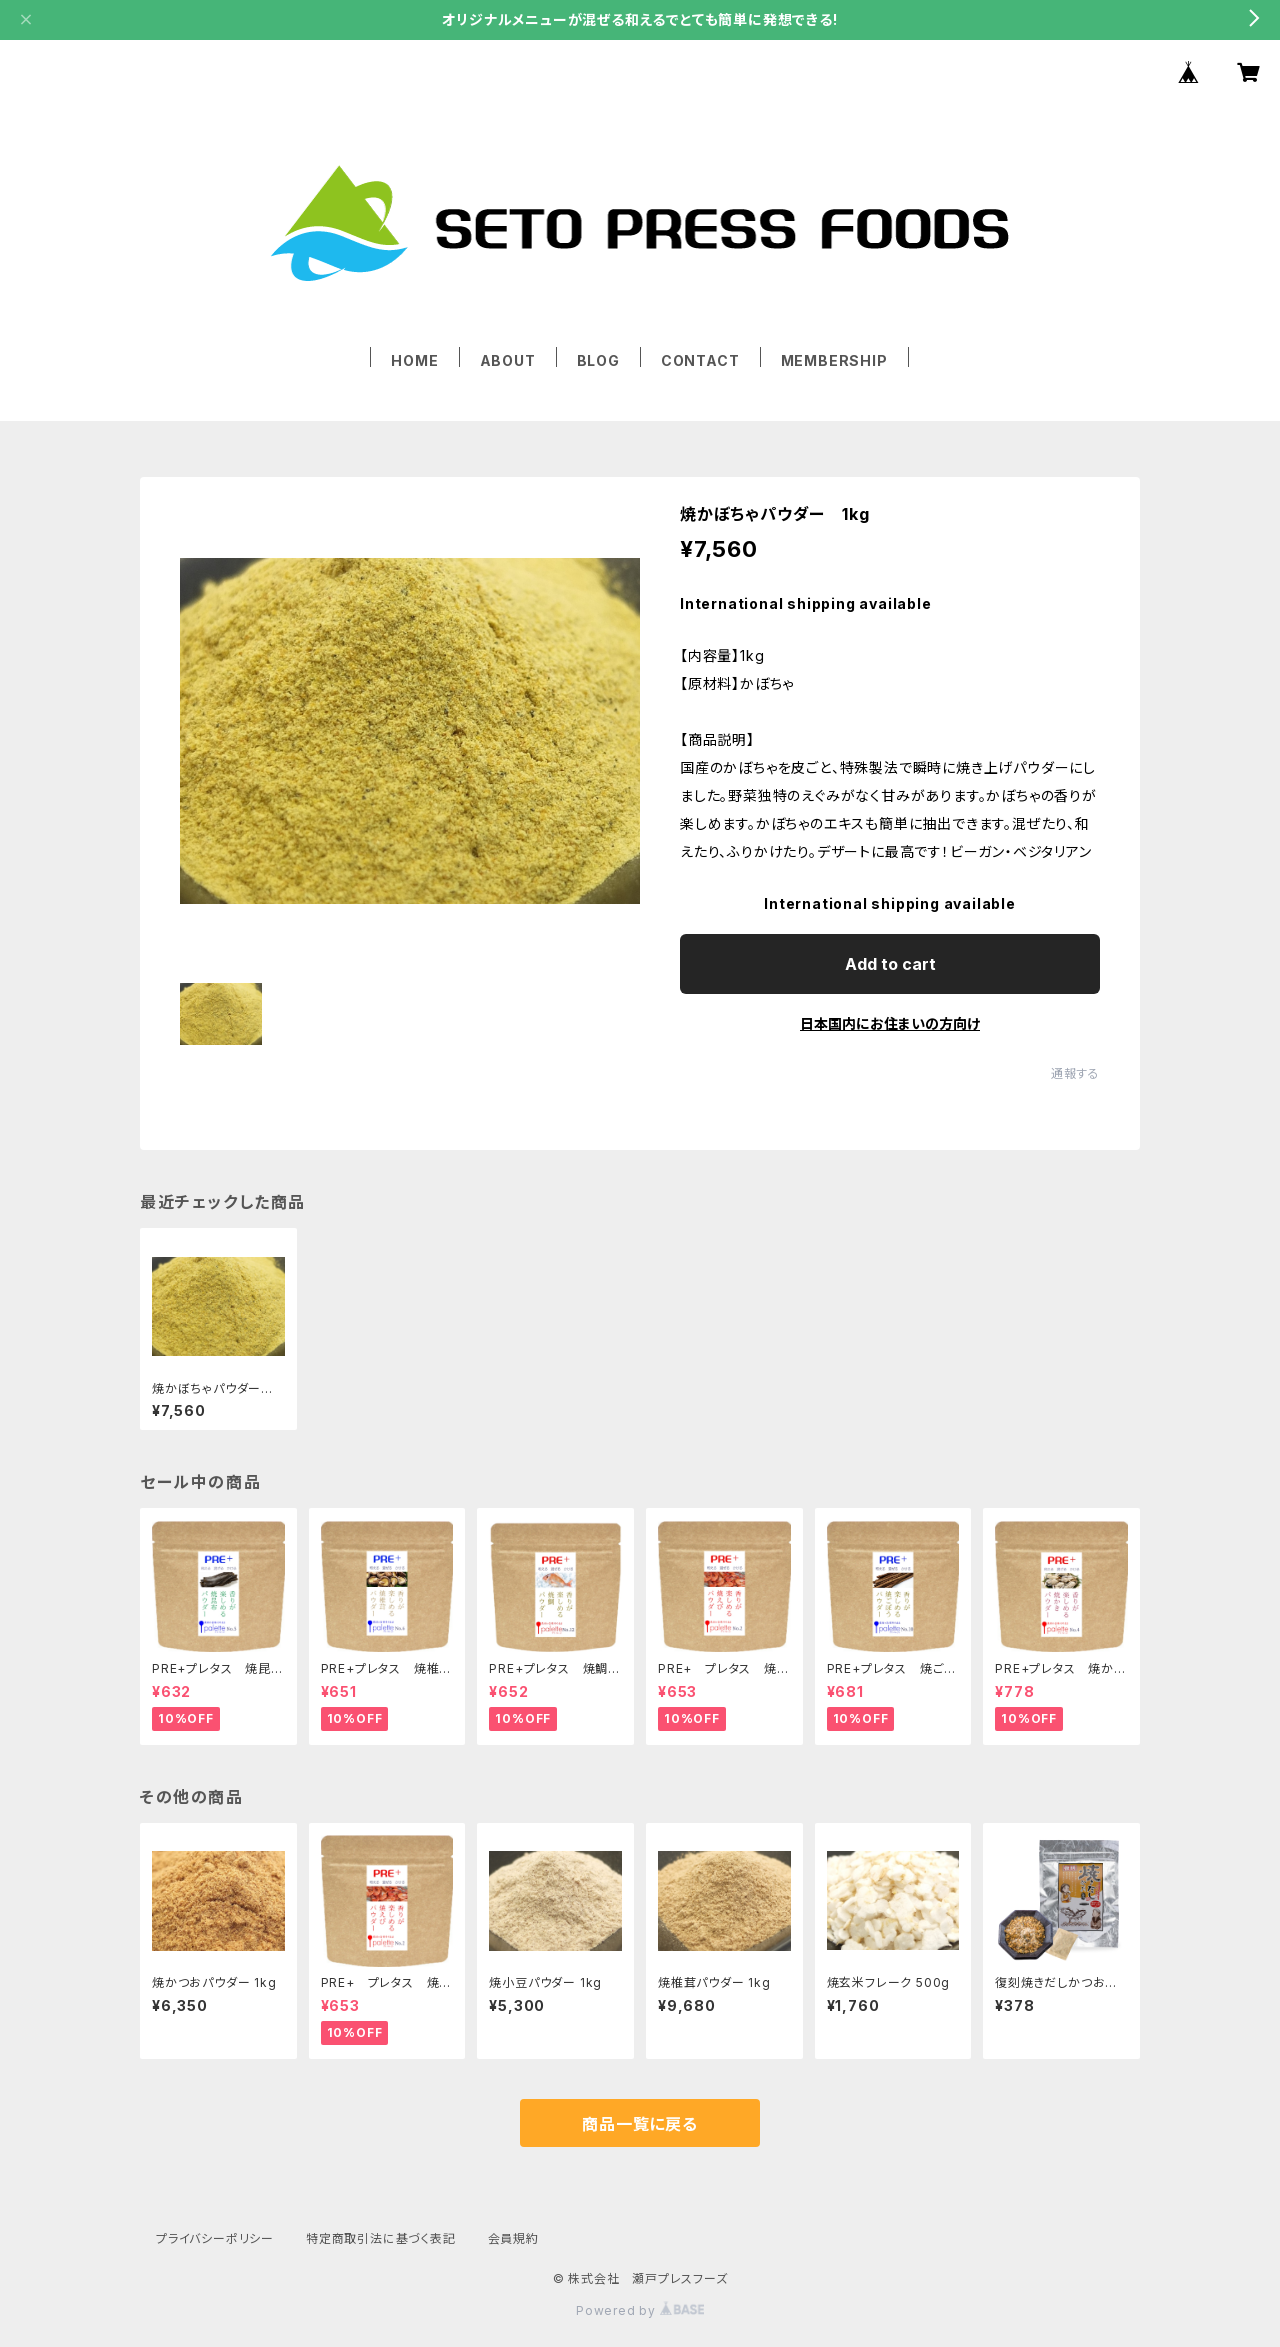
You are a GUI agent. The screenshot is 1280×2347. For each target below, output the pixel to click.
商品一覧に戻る (640, 2124)
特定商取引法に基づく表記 (381, 2238)
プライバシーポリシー (215, 2238)
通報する (1075, 1073)
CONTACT (700, 360)
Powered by (640, 2310)
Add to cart (890, 964)
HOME (414, 360)
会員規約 (513, 2238)
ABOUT (508, 360)
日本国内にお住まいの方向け (890, 1023)
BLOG (598, 360)
